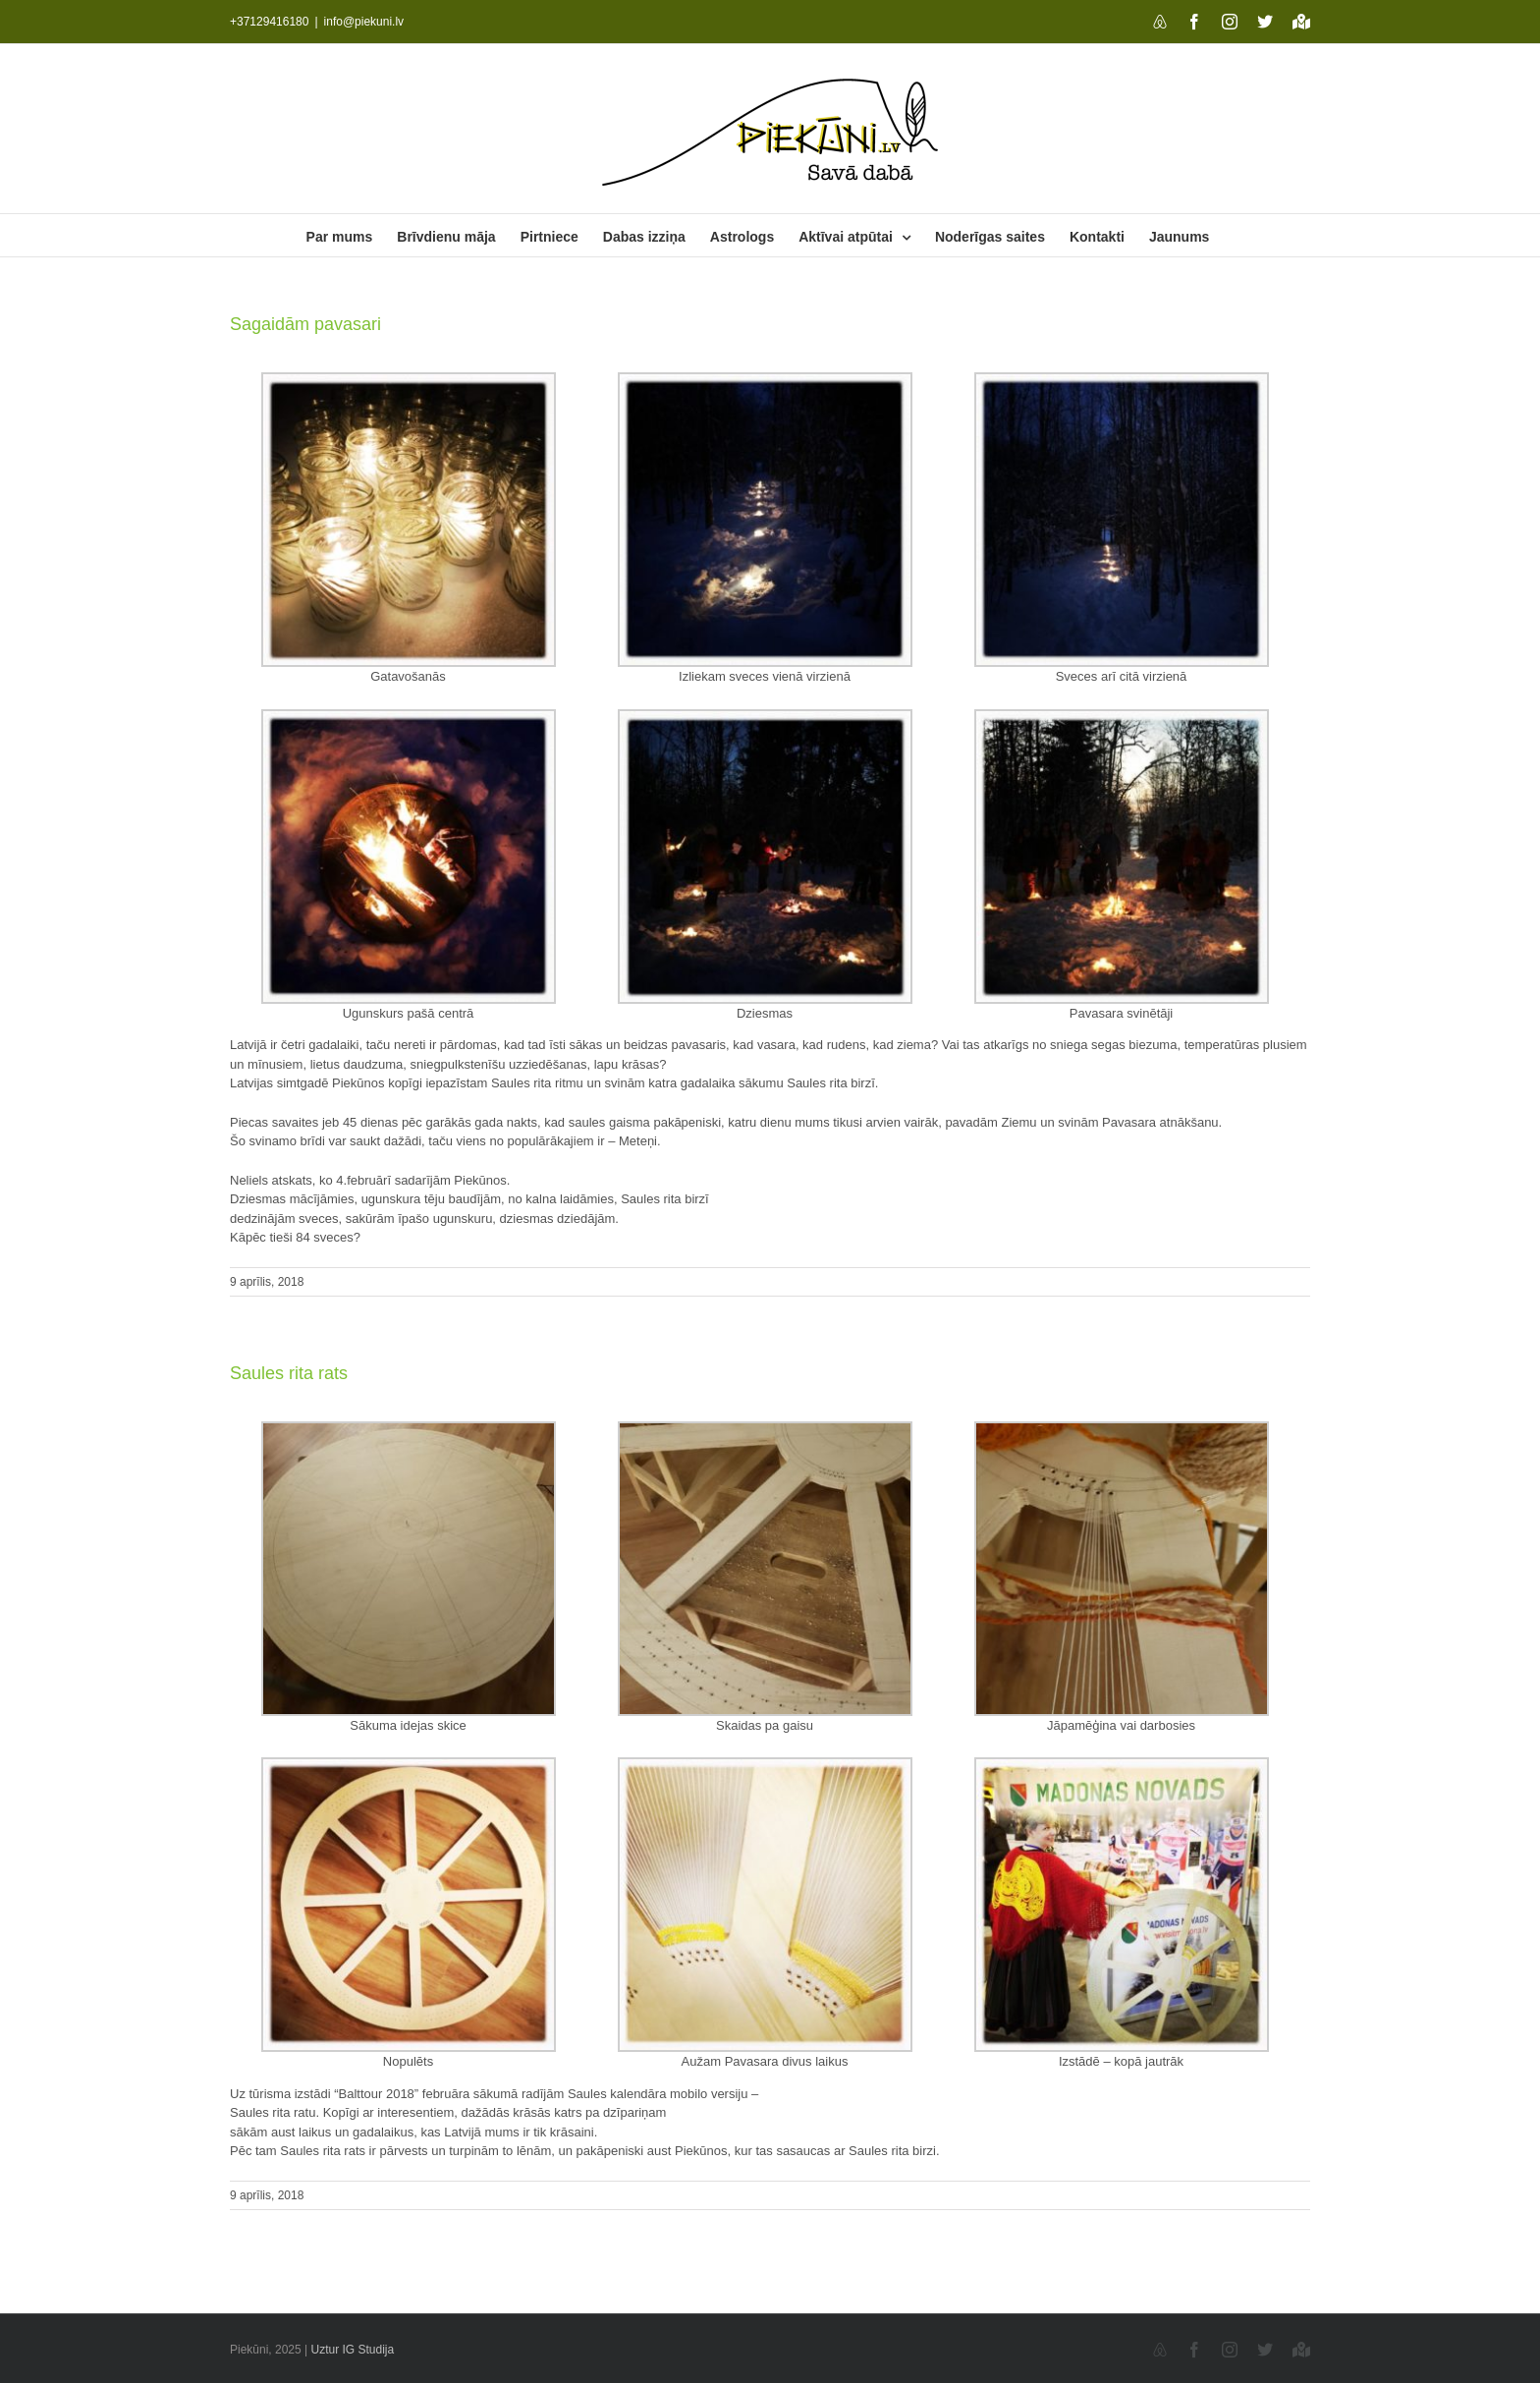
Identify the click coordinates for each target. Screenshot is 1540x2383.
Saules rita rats (289, 1373)
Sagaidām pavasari (305, 324)
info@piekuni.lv (364, 21)
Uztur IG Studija (353, 2349)
